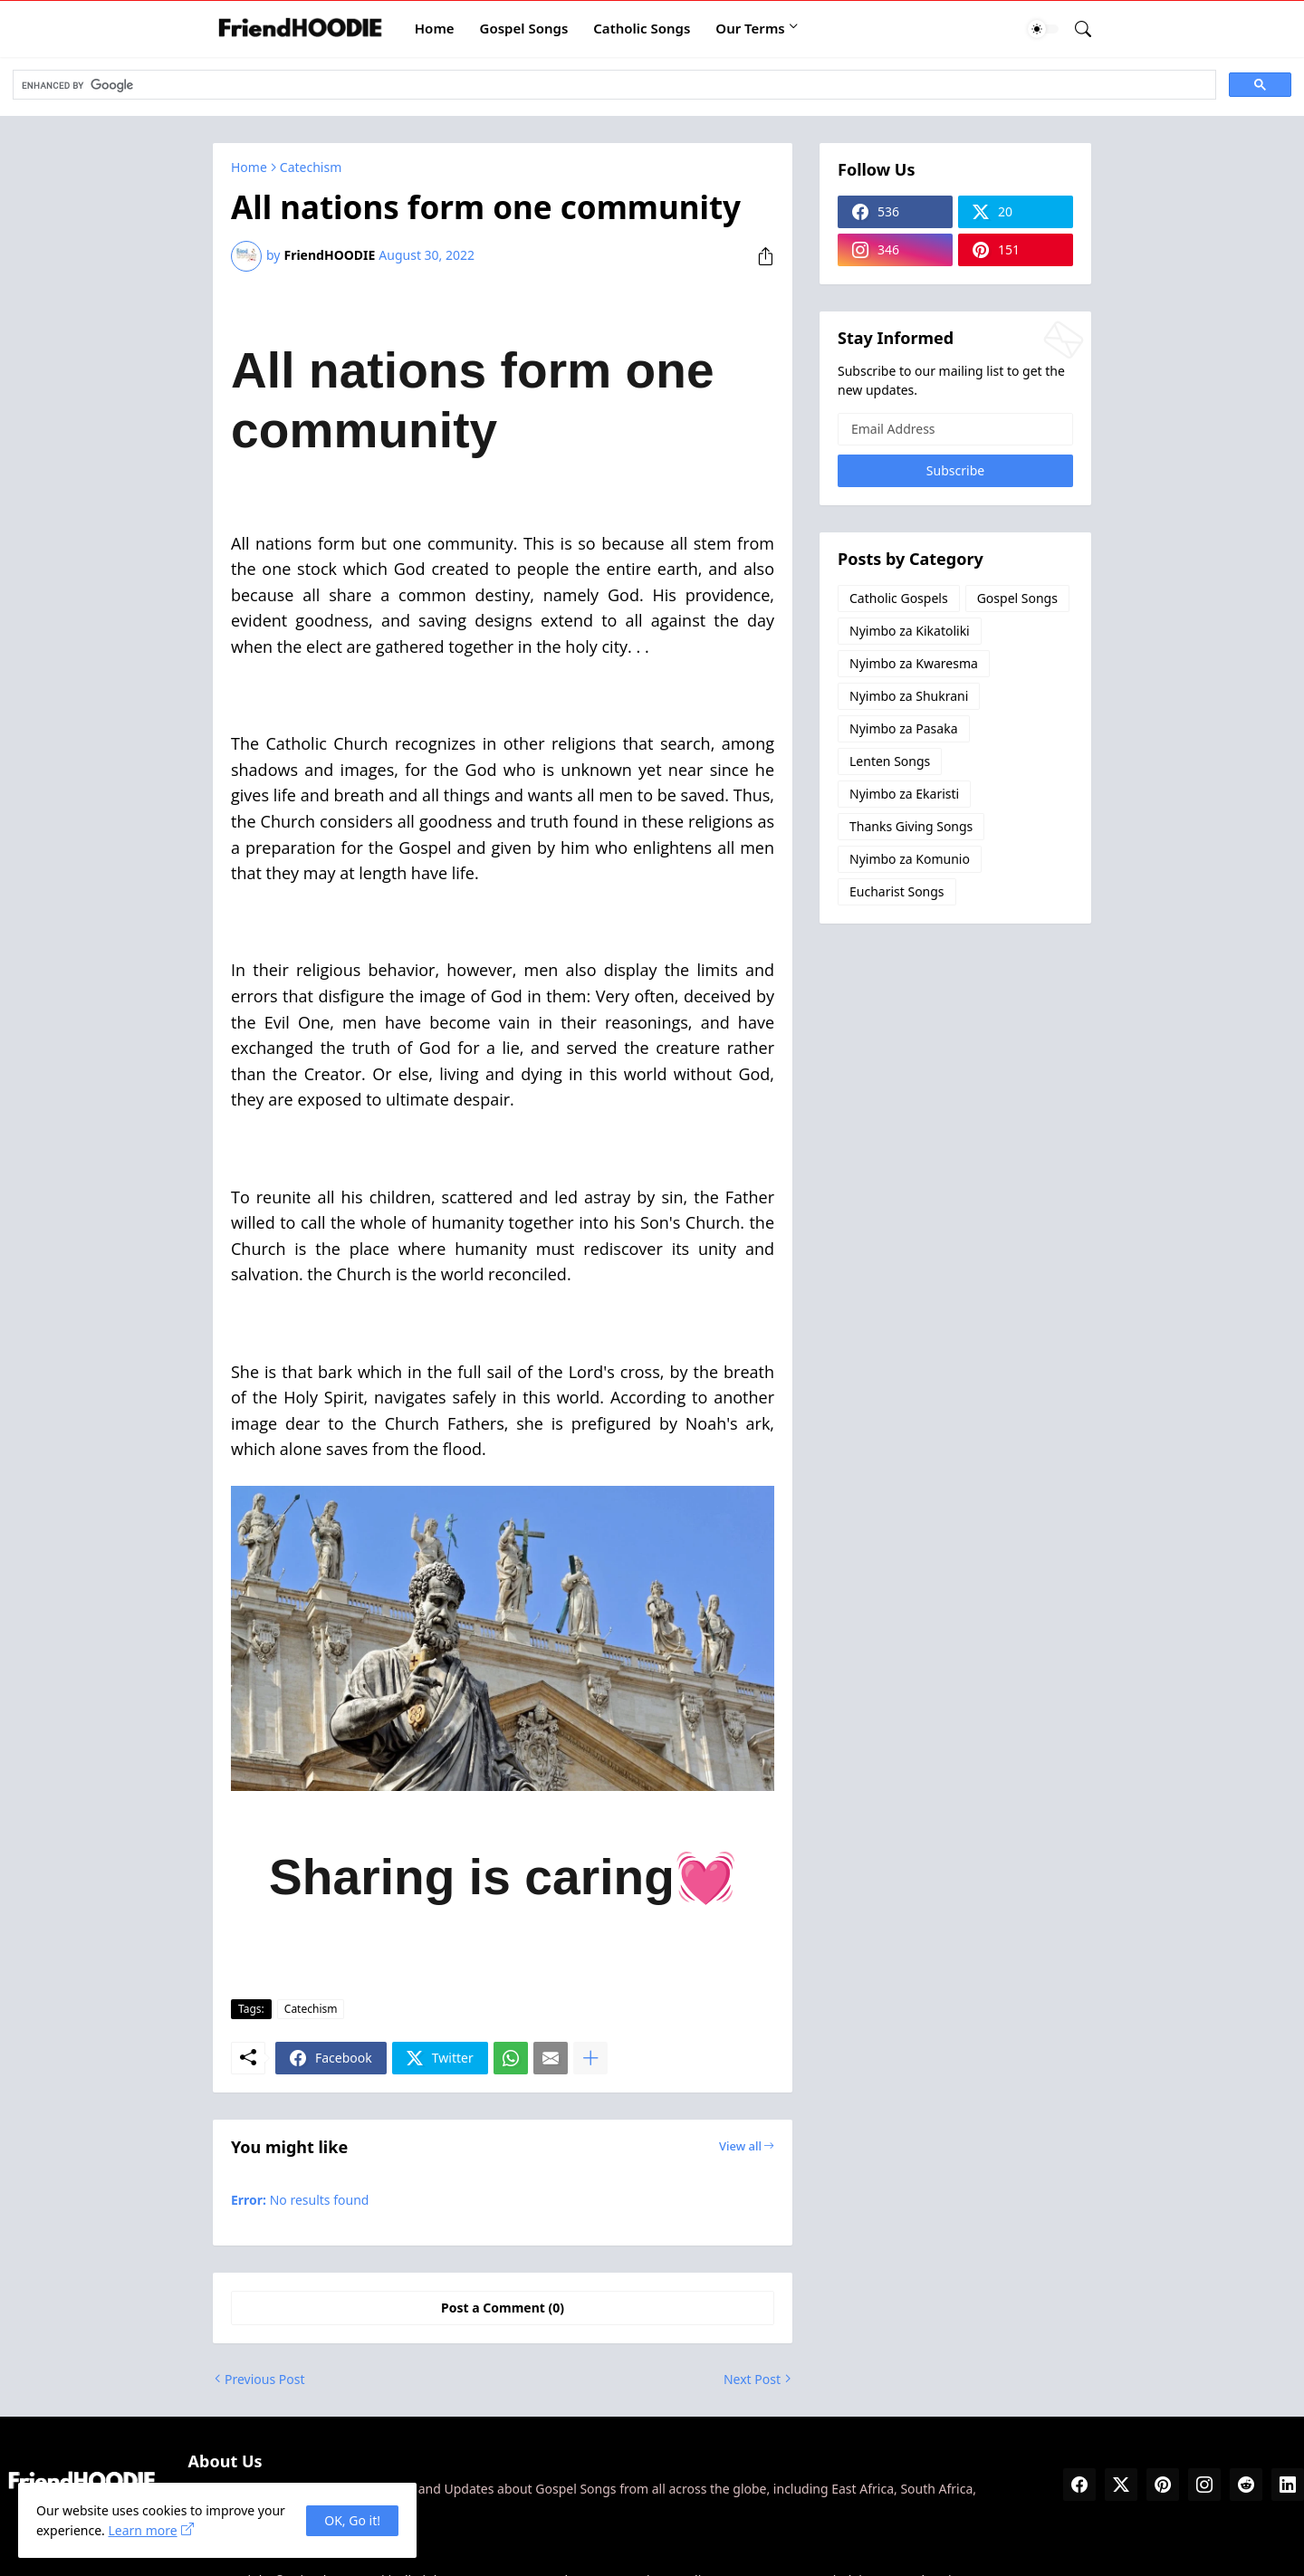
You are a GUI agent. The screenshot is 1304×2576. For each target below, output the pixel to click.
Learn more (142, 2530)
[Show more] (590, 2058)
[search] (612, 85)
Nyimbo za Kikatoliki (909, 630)
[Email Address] (955, 429)
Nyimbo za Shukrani (908, 695)
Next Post (752, 2379)
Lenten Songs (889, 761)
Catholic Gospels (898, 598)
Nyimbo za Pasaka (903, 728)
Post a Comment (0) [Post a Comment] (502, 2307)
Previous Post (264, 2379)
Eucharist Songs (896, 891)
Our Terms (749, 28)
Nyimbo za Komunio (909, 858)
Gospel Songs (524, 28)
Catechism (310, 167)
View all (740, 2146)
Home (435, 28)
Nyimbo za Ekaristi (904, 793)
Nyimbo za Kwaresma (913, 663)
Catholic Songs (641, 28)
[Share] (758, 256)
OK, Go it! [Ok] (352, 2520)
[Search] (1075, 29)
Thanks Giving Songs (911, 826)
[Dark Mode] (1043, 29)
